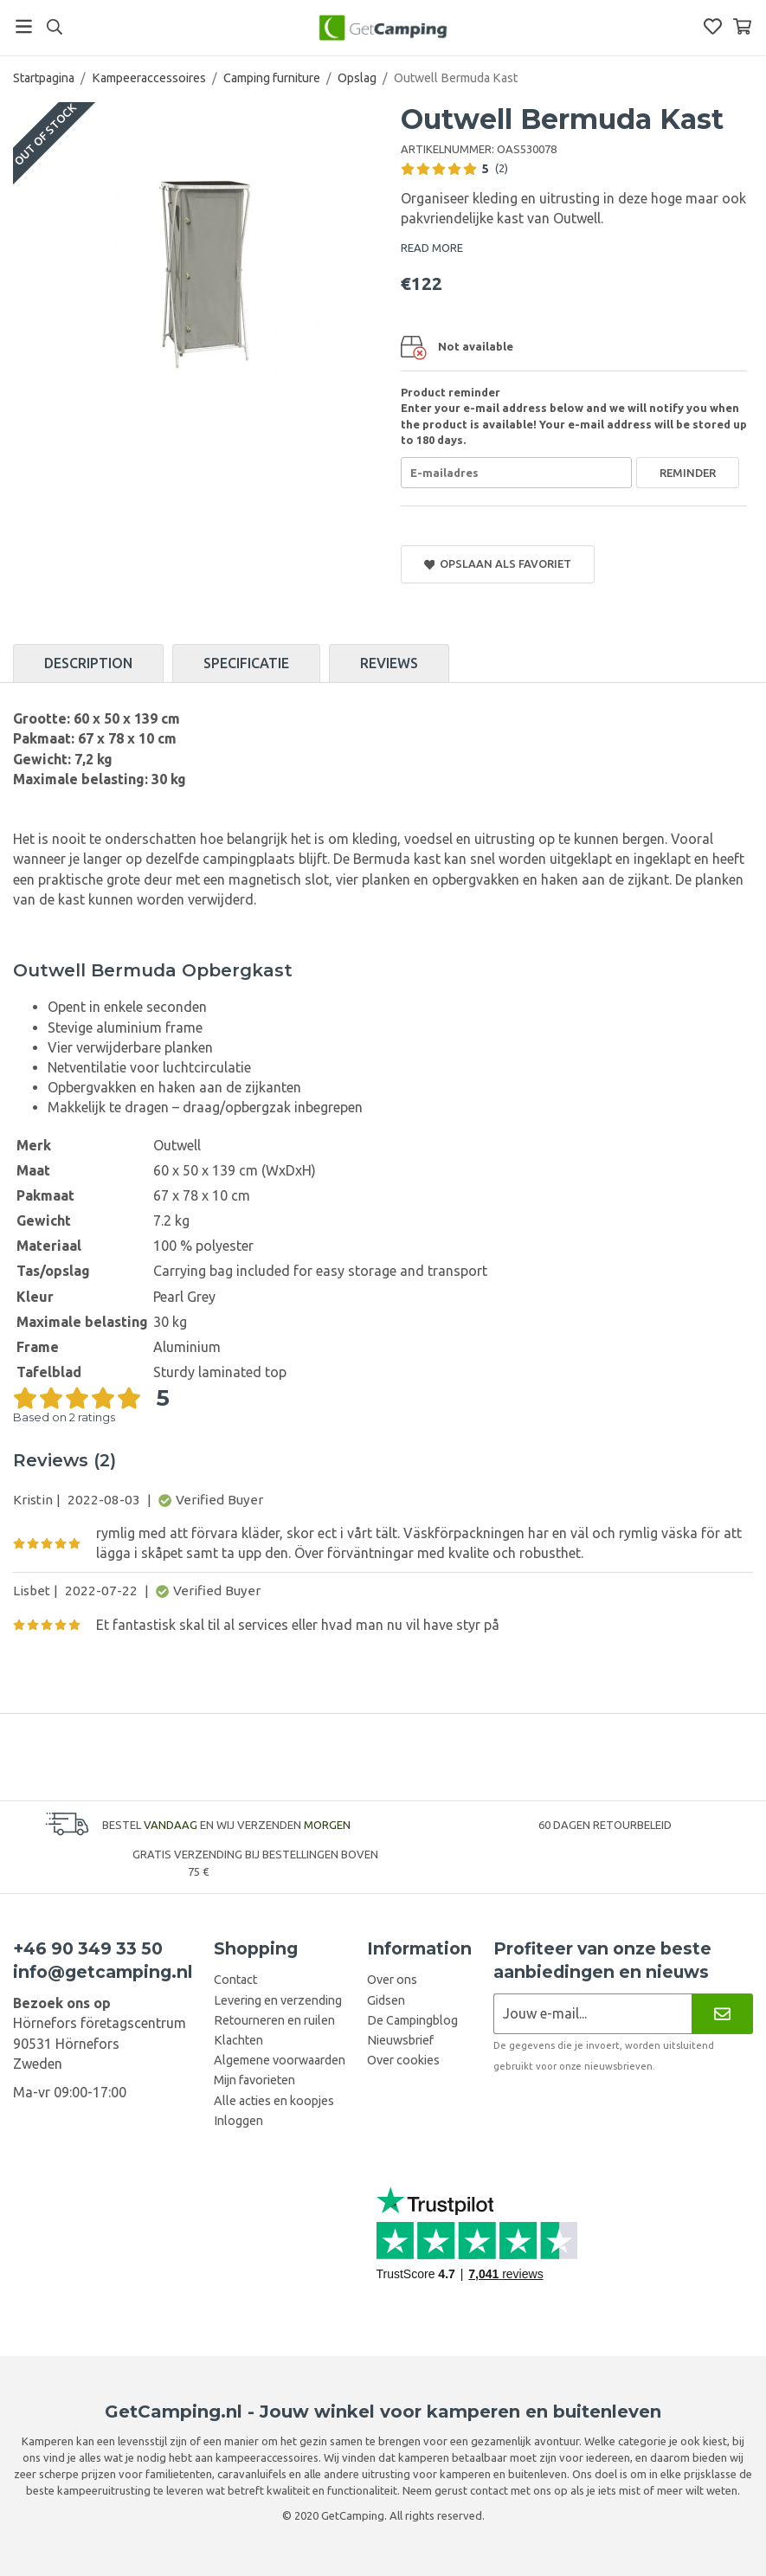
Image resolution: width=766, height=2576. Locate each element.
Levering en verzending (278, 2000)
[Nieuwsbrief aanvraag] (592, 2013)
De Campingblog (412, 2020)
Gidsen (386, 2000)
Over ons (392, 1980)
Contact (235, 1980)
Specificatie (246, 663)
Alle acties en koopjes (274, 2101)
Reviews (389, 663)
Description (88, 663)
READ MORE (432, 248)
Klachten (238, 2040)
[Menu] (24, 26)
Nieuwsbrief (400, 2040)
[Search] (54, 27)
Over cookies (403, 2060)
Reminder (688, 473)
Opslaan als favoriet (498, 563)
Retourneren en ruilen (274, 2020)
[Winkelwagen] (742, 26)
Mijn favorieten (254, 2080)
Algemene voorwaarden (279, 2060)
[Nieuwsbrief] (722, 2013)
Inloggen (238, 2121)
